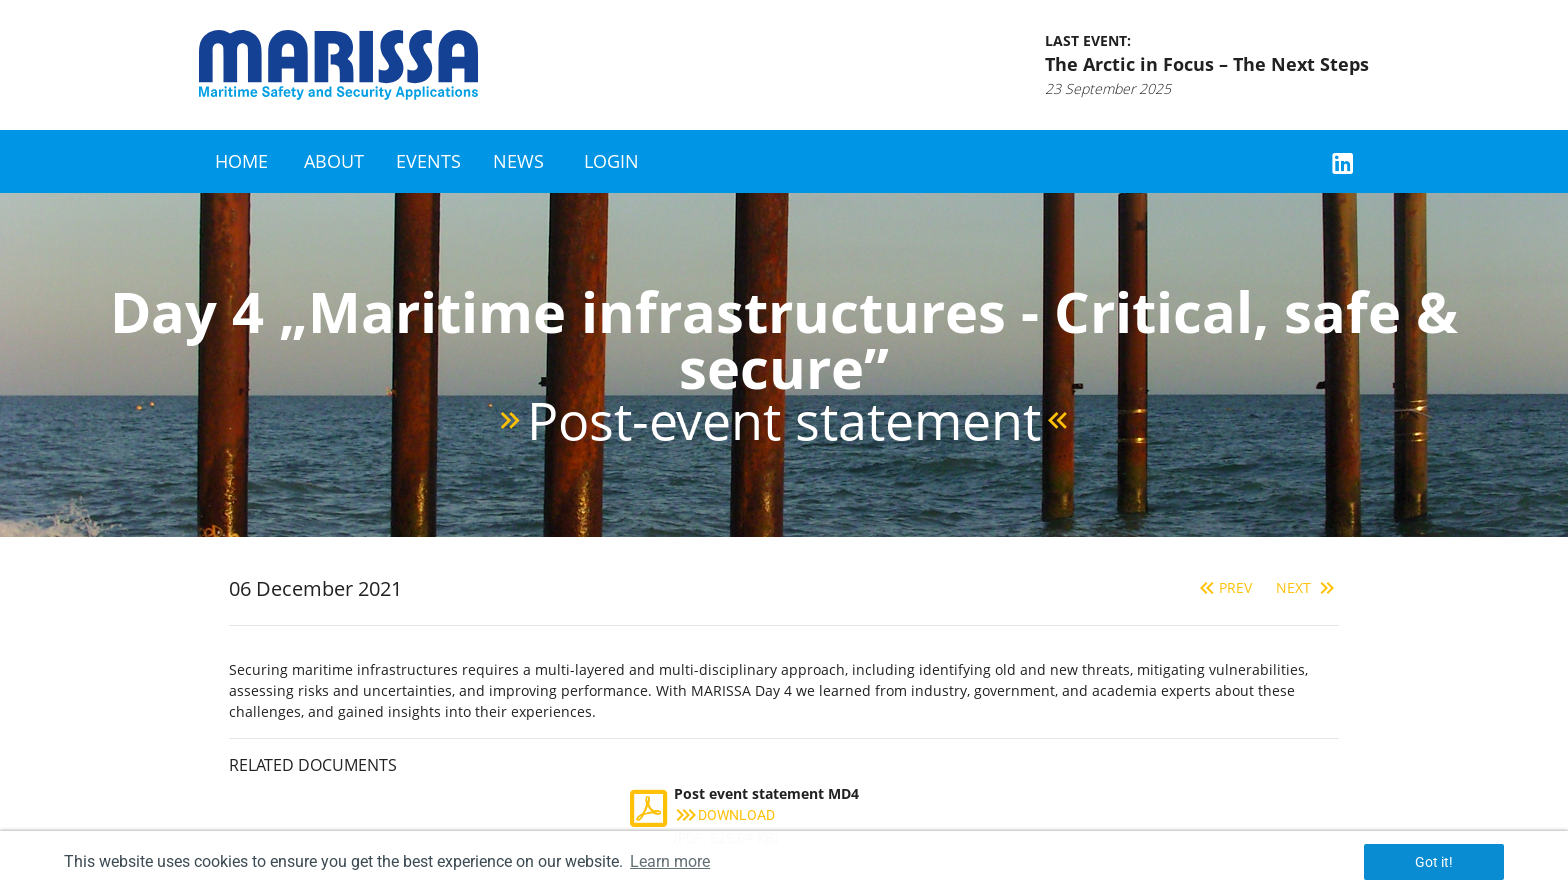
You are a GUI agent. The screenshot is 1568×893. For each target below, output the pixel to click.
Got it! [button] (1434, 862)
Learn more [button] (670, 861)
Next (1307, 587)
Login (611, 161)
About (334, 161)
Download (724, 815)
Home (241, 161)
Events (428, 161)
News (518, 161)
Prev (1223, 587)
